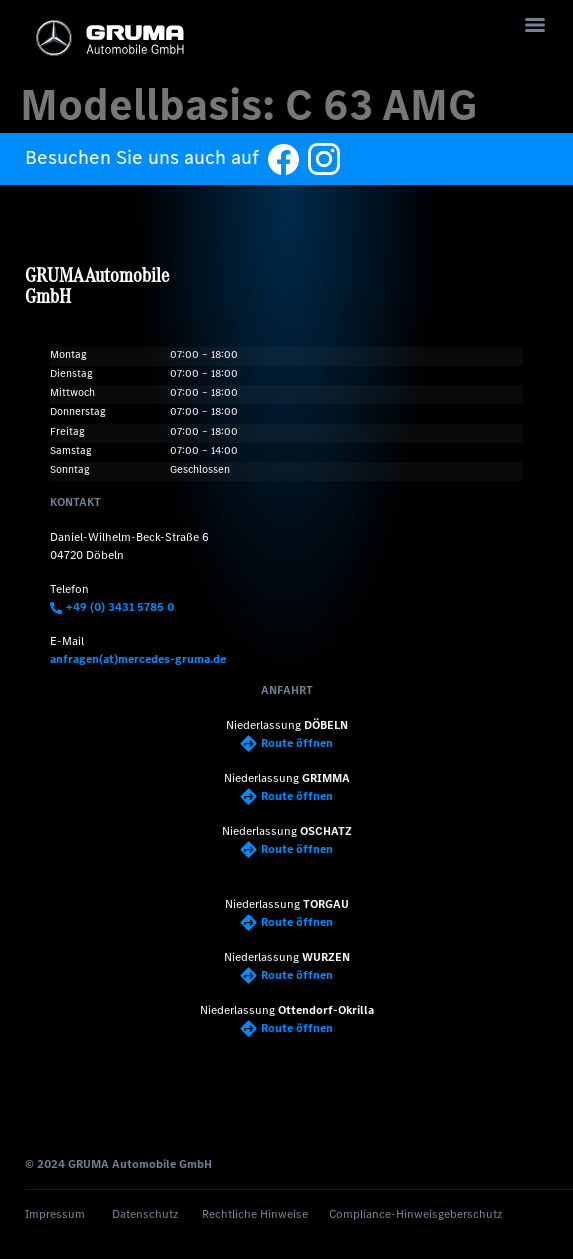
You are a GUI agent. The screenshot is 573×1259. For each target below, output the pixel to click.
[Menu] (535, 25)
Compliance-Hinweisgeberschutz (415, 1214)
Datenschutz (145, 1214)
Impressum (55, 1214)
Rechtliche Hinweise (255, 1214)
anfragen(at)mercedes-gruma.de (138, 659)
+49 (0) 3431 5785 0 (112, 607)
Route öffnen (286, 743)
